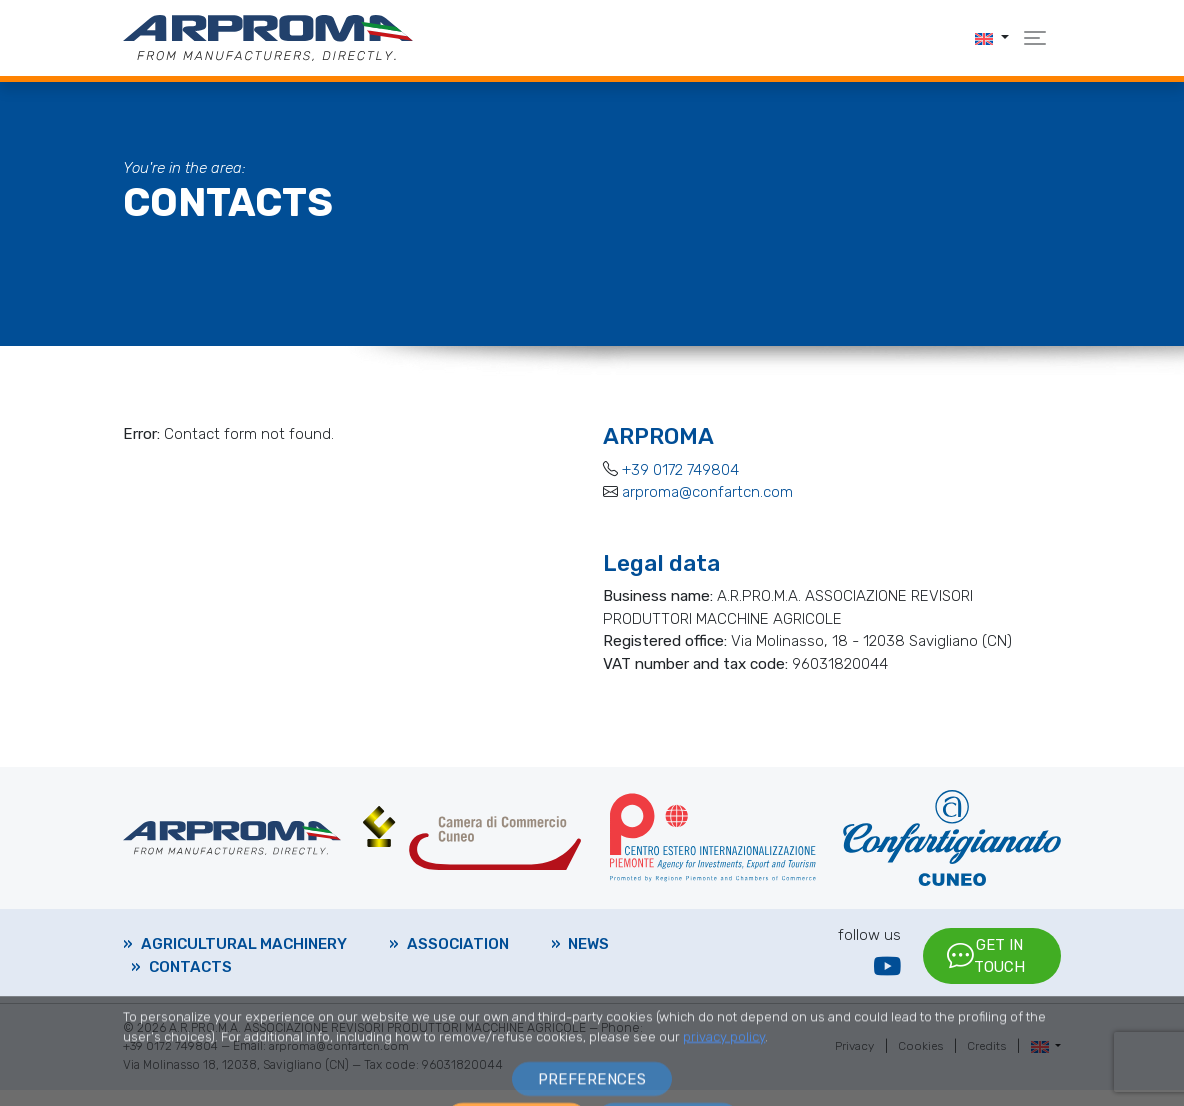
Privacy (850, 1063)
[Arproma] (268, 36)
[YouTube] (887, 975)
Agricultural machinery (244, 952)
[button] (992, 38)
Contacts (190, 975)
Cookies (917, 1063)
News (588, 952)
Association (458, 952)
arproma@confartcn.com (707, 492)
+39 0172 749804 (680, 470)
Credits (985, 1063)
